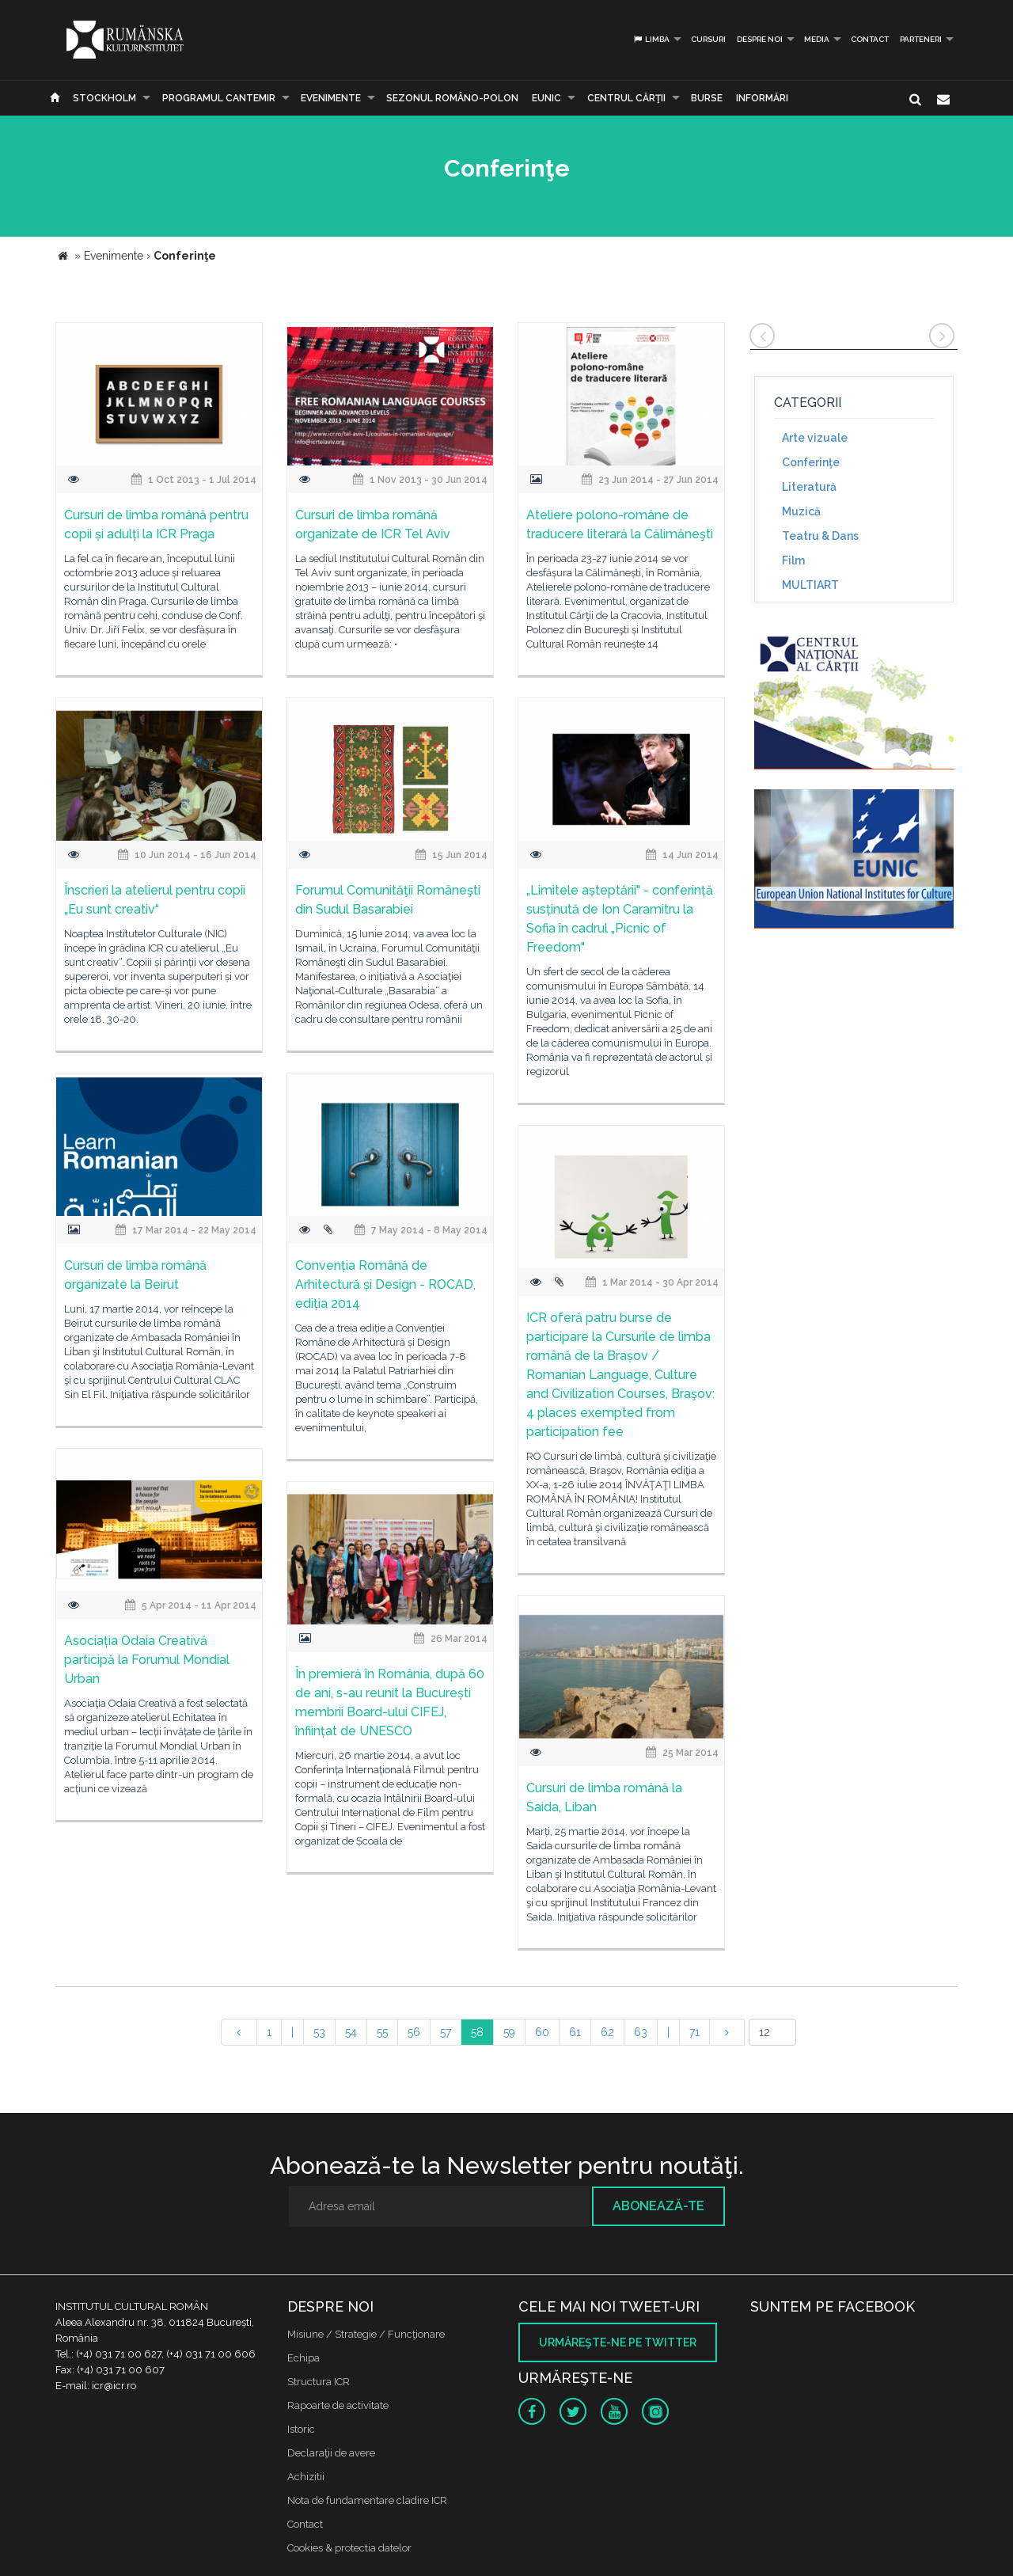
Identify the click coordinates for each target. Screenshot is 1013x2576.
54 (351, 2032)
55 (382, 2032)
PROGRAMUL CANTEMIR (218, 98)
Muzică (801, 511)
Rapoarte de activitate (338, 2405)
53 (319, 2032)
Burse (707, 98)
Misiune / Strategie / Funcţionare (366, 2334)
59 (509, 2032)
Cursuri (708, 39)
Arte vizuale (815, 437)
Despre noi (760, 39)
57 (445, 2032)
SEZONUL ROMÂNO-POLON (452, 98)
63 (640, 2032)
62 (607, 2032)
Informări (762, 98)
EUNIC (546, 98)
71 (694, 2032)
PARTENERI (921, 39)
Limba (651, 39)
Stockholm (104, 98)
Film (793, 560)
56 (414, 2032)
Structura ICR (318, 2382)
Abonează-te (658, 2205)
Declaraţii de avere (331, 2453)
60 (542, 2032)
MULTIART (810, 585)
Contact (870, 39)
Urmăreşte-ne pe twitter (617, 2342)
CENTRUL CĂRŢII (626, 98)
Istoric (301, 2429)
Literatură (809, 487)
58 (477, 2032)
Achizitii (305, 2477)
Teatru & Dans (820, 536)
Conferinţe (811, 462)
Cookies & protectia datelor (349, 2548)
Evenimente (331, 98)
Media (816, 39)
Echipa (303, 2358)
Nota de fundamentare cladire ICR (367, 2500)
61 (575, 2032)
